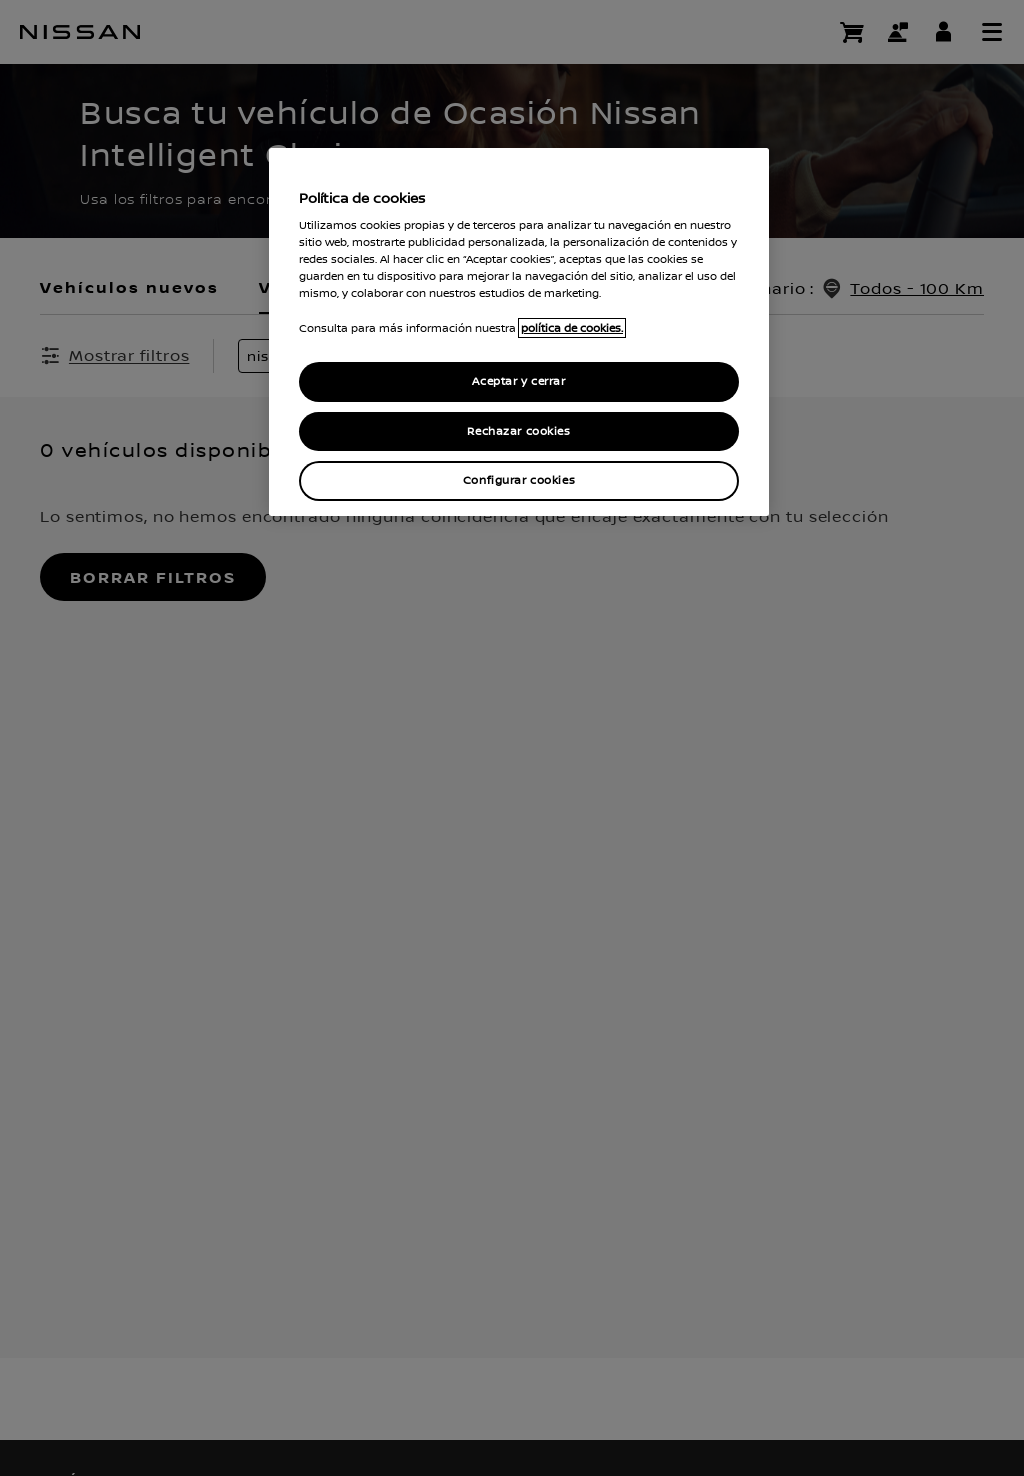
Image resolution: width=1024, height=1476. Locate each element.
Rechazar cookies (518, 431)
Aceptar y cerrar (518, 381)
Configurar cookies (519, 480)
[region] (519, 332)
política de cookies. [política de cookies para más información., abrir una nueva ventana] (572, 328)
